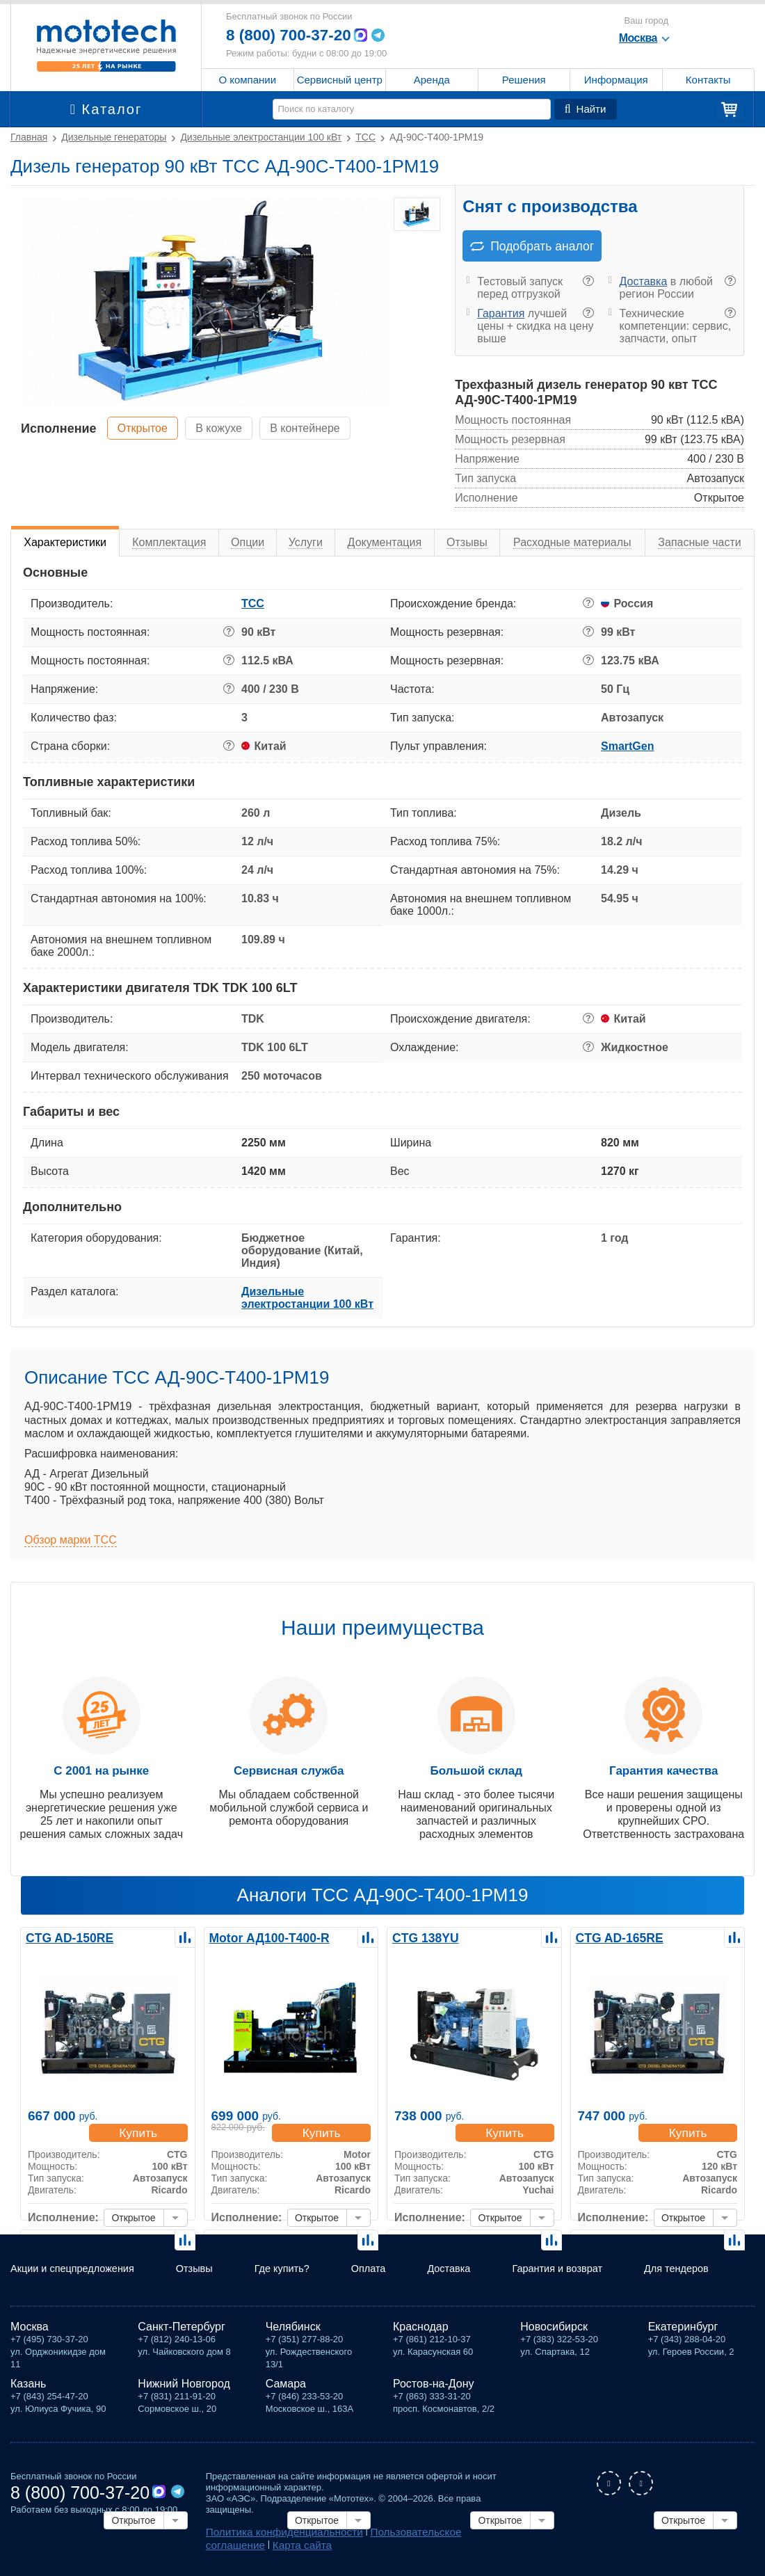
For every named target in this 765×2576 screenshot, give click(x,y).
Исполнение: (63, 2219)
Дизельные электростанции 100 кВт (307, 1298)
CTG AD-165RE (615, 1937)
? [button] (588, 281)
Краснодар (421, 2331)
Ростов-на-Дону (433, 2388)
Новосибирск (554, 2331)
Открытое (147, 427)
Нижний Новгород (184, 2388)
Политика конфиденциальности (272, 2534)
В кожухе (231, 427)
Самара (286, 2388)
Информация (616, 80)
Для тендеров (691, 2267)
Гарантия (500, 313)
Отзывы (201, 2261)
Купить (142, 2134)
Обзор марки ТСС (70, 1540)
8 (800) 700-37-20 (293, 35)
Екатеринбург (683, 2331)
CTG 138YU (422, 1937)
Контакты (708, 80)
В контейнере (325, 427)
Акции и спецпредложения (57, 2267)
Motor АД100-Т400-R (262, 1937)
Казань (28, 2388)
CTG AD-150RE (65, 1937)
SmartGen (627, 746)
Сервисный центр (339, 80)
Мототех (106, 45)
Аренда (432, 80)
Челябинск (293, 2331)
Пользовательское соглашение (411, 2534)
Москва (29, 2331)
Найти (585, 109)
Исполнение (59, 428)
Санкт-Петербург (181, 2331)
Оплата (381, 2261)
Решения (524, 80)
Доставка (644, 281)
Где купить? (283, 2267)
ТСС (252, 603)
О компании (247, 80)
